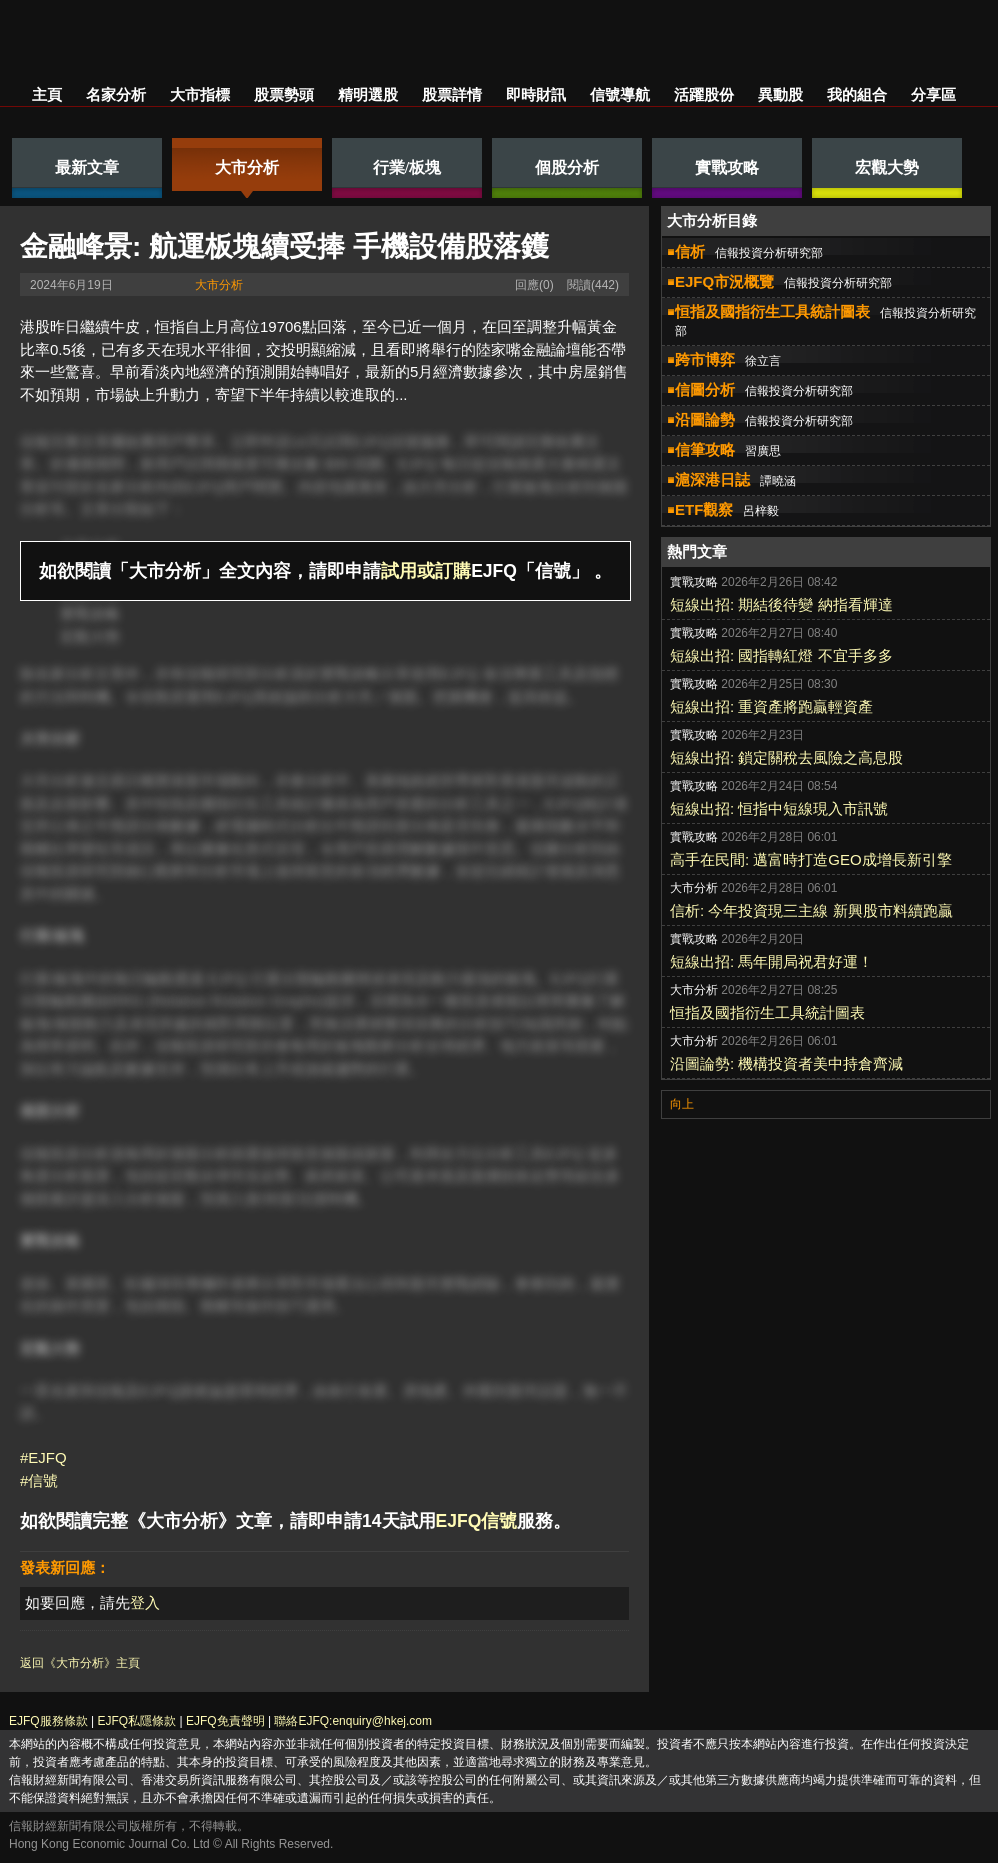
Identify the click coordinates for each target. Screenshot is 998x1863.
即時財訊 (536, 94)
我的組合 (857, 94)
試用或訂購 (426, 571)
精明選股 (368, 94)
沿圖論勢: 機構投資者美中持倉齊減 (786, 1063)
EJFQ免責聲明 (225, 1721)
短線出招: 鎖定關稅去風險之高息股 (786, 757)
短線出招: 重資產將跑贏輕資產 (771, 706)
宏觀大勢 (90, 636)
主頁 (47, 94)
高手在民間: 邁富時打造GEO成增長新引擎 (811, 859)
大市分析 (219, 285)
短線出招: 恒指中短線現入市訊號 (779, 808)
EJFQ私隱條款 (136, 1721)
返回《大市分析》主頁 (80, 1663)
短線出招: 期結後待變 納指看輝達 (781, 604)
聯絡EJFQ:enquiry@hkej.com (353, 1721)
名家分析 (116, 94)
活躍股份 (704, 94)
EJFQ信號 (477, 1521)
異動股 (780, 94)
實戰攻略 (90, 613)
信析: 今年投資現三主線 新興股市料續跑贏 (811, 910)
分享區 (933, 94)
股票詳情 (452, 94)
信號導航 (620, 94)
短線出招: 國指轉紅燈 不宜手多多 (781, 655)
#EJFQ (43, 1457)
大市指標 (200, 94)
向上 (682, 1104)
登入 (145, 1602)
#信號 (39, 1480)
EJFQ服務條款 (48, 1721)
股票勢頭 (284, 94)
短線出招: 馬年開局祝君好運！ (771, 961)
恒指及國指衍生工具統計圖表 (767, 1012)
